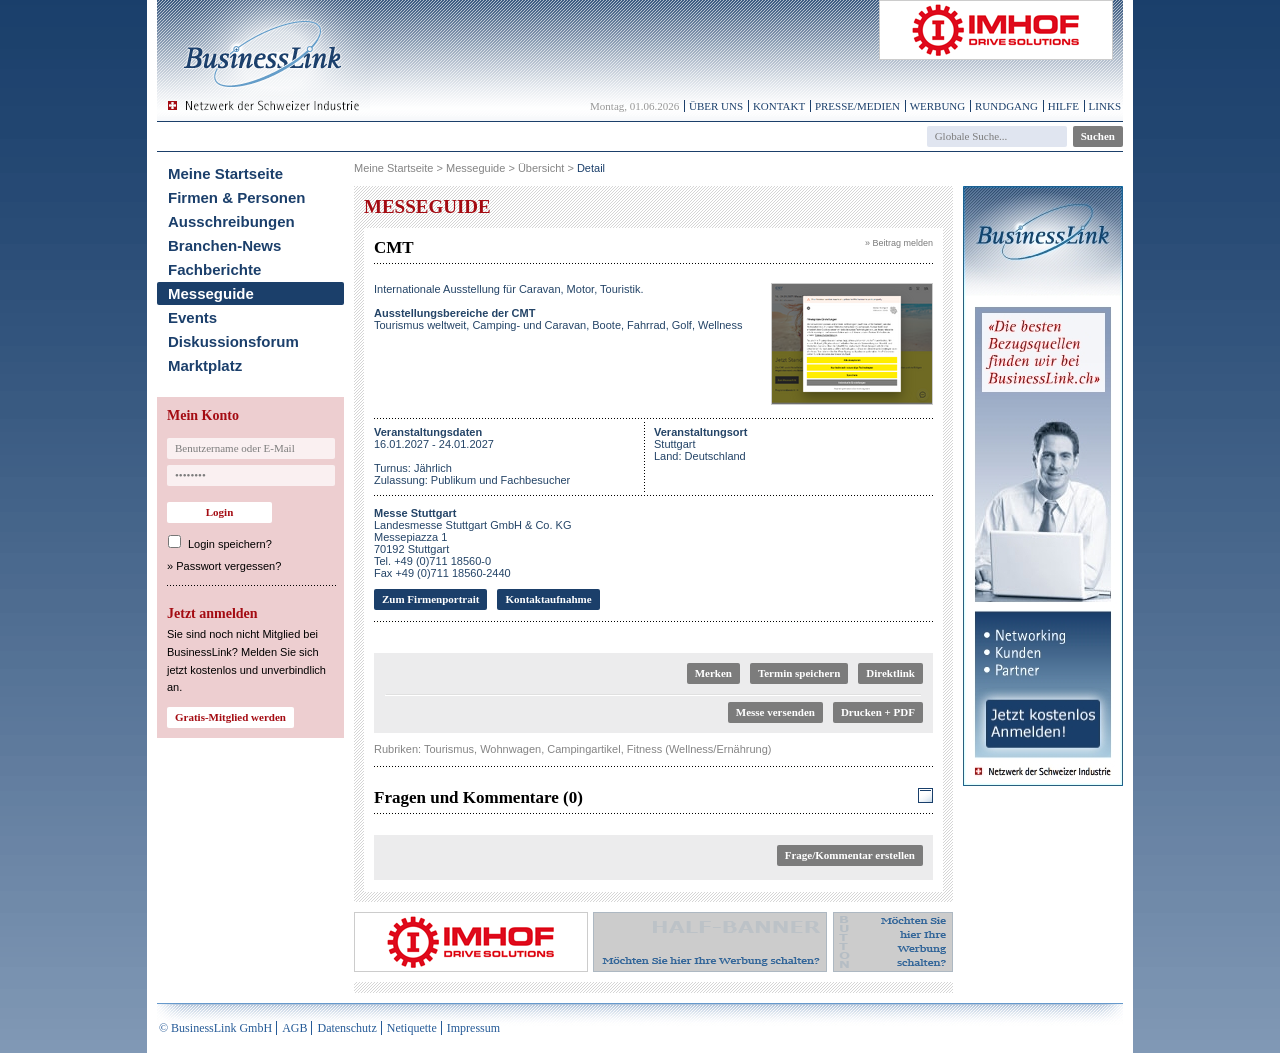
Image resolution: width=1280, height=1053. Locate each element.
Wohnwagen (510, 749)
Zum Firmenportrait (430, 599)
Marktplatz (205, 365)
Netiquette (412, 1028)
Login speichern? (230, 544)
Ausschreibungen (231, 221)
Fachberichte (214, 269)
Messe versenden (775, 712)
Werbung (938, 106)
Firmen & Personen (237, 197)
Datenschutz (346, 1028)
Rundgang (1006, 106)
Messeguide (211, 293)
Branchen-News (224, 245)
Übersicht (541, 168)
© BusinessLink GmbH (215, 1028)
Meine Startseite (225, 173)
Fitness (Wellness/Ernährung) (699, 749)
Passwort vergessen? (228, 566)
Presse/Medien (857, 106)
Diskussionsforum (233, 341)
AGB (294, 1028)
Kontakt (779, 106)
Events (192, 317)
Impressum (473, 1028)
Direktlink (890, 673)
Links (1105, 106)
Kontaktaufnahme (548, 599)
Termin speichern (799, 673)
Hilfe (1063, 106)
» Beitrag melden (899, 243)
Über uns (716, 106)
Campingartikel (583, 749)
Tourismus (449, 749)
